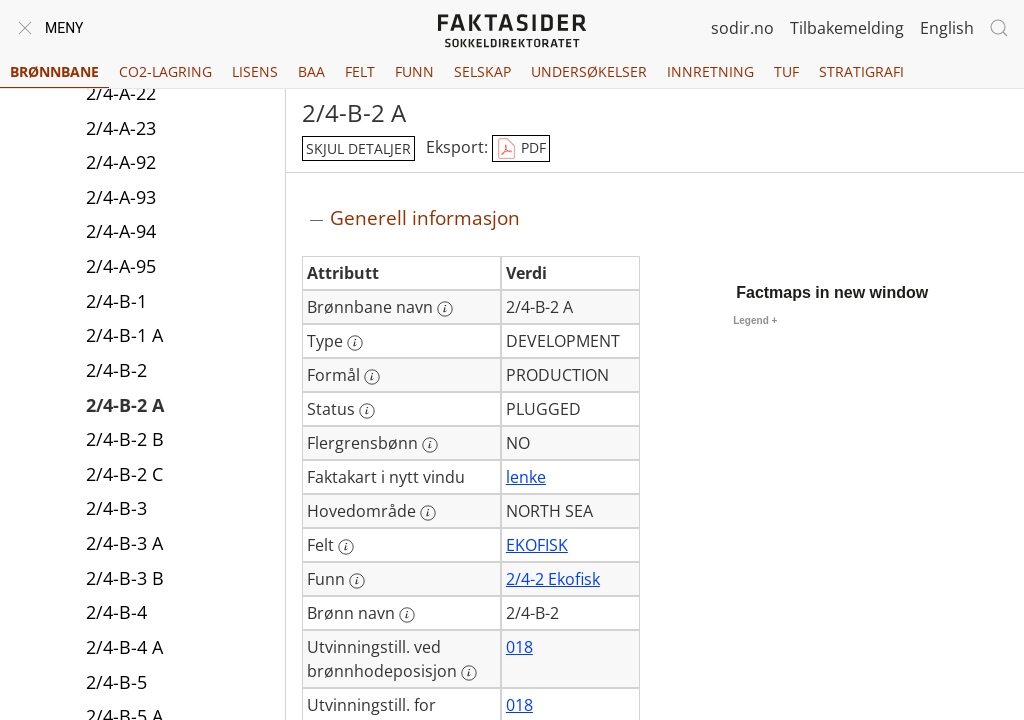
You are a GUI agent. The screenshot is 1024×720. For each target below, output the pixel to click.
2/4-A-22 (121, 93)
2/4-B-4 (116, 612)
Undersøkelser (589, 71)
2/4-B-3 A (124, 543)
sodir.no (742, 28)
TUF (786, 71)
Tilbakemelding (847, 28)
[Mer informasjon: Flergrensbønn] (430, 445)
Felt (360, 71)
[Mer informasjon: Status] (367, 411)
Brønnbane (54, 71)
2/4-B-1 (116, 301)
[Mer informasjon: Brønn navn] (407, 615)
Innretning (710, 71)
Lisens (255, 71)
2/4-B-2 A (125, 405)
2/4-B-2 (116, 370)
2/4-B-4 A (124, 647)
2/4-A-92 (121, 162)
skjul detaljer (358, 148)
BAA (311, 71)
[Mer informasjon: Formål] (372, 377)
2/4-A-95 (121, 266)
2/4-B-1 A (124, 335)
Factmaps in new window (832, 292)
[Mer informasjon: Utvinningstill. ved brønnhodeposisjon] (469, 673)
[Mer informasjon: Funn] (357, 581)
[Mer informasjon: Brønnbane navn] (445, 309)
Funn (414, 71)
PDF (521, 149)
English (947, 28)
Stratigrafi (861, 71)
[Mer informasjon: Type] (355, 343)
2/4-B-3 (116, 508)
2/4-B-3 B (125, 578)
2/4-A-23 (121, 128)
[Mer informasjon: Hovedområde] (428, 513)
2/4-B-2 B (125, 439)
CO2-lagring (165, 71)
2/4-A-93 (121, 197)
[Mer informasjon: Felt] (346, 547)
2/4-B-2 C (124, 474)
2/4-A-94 (121, 231)
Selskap (482, 71)
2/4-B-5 (116, 682)
